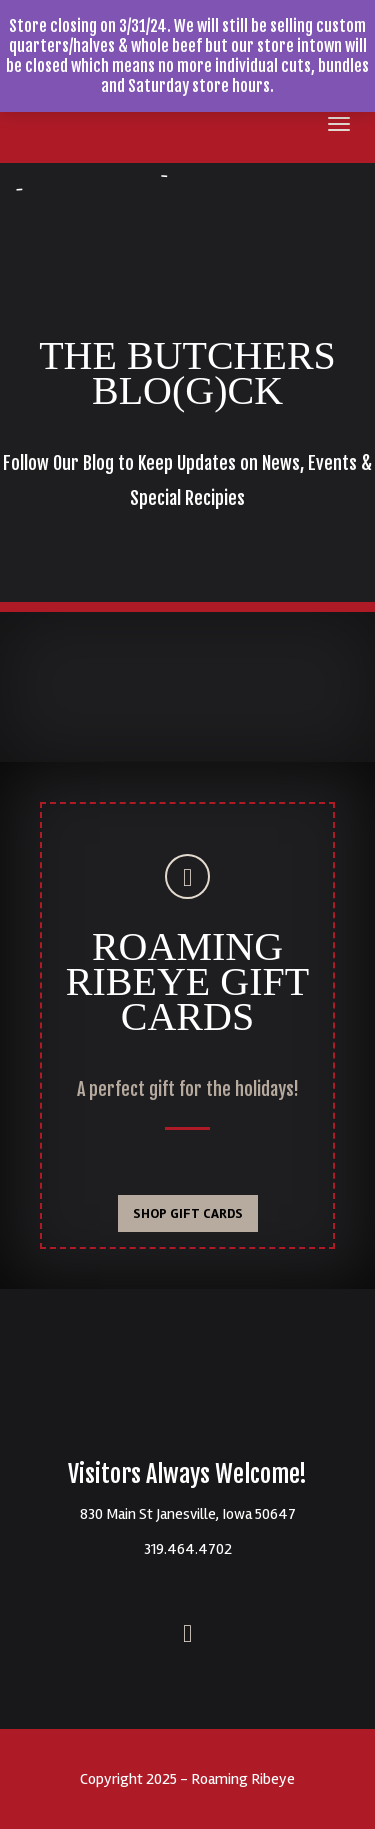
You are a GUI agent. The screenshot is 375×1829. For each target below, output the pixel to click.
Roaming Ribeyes (188, 1389)
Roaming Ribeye (35, 128)
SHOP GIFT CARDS (188, 1213)
